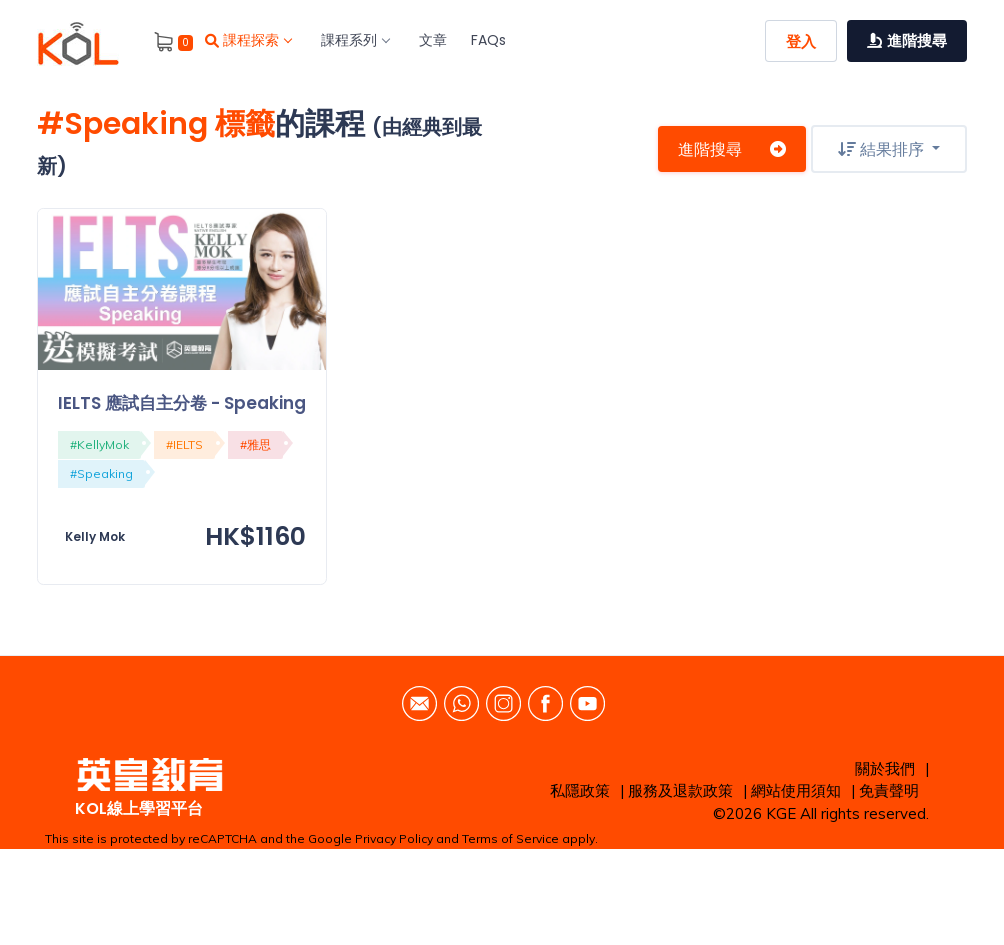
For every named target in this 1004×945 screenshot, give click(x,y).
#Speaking (101, 473)
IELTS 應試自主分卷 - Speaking (182, 403)
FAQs (488, 40)
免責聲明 (889, 790)
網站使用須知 (796, 790)
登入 (801, 41)
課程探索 (248, 40)
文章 (433, 40)
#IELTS (184, 444)
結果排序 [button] (883, 149)
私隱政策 (580, 790)
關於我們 (885, 768)
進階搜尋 (732, 149)
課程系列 (355, 40)
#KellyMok (99, 444)
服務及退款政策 (680, 790)
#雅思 (255, 444)
